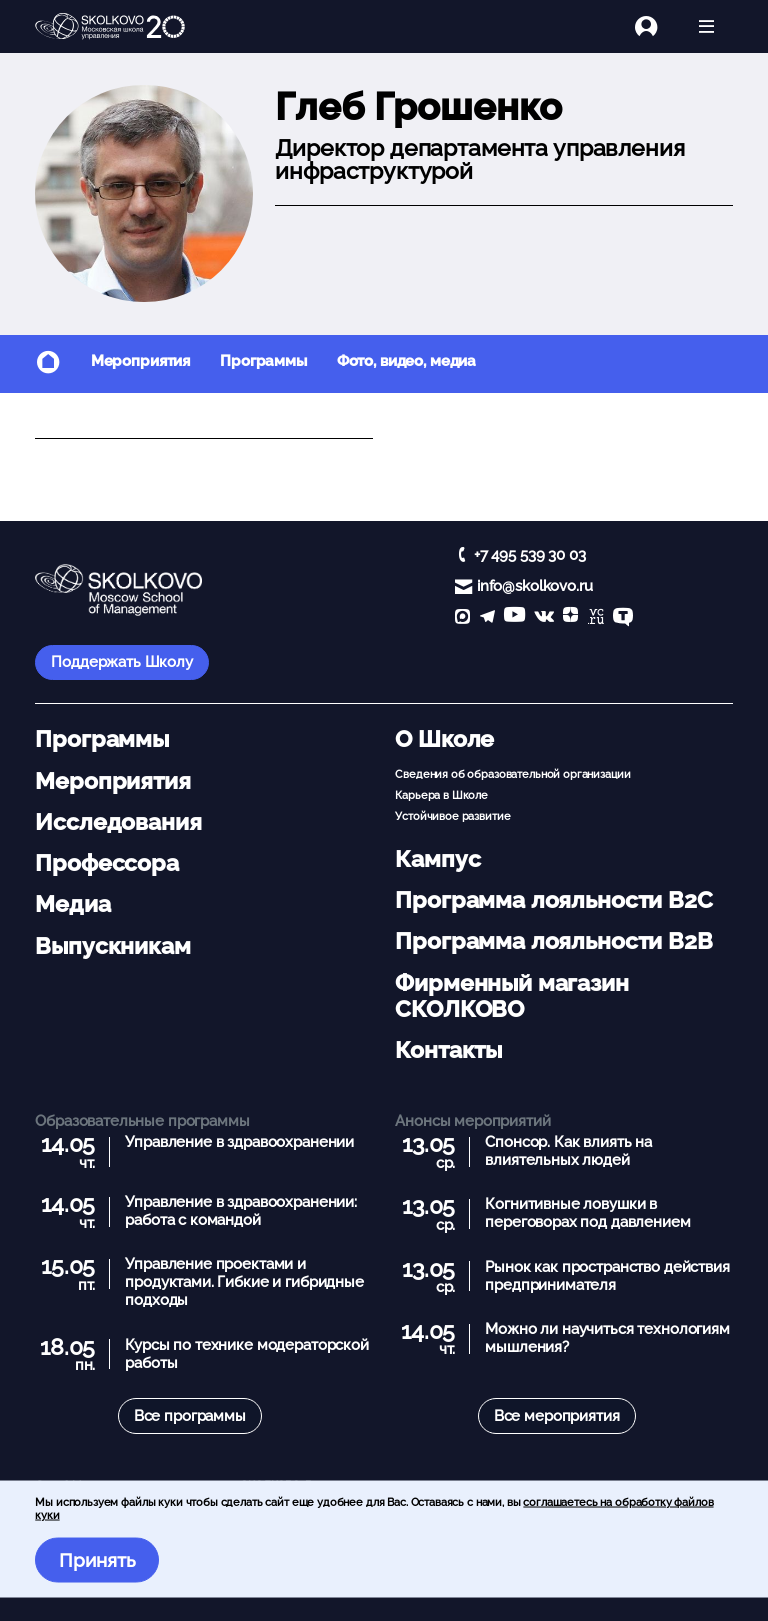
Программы (263, 361)
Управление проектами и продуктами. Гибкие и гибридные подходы (244, 1282)
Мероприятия (140, 361)
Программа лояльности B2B (553, 941)
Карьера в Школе (441, 795)
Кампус (437, 859)
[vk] (544, 618)
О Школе (444, 739)
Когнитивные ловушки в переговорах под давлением (587, 1213)
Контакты (448, 1050)
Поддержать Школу (122, 662)
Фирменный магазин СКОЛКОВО (511, 996)
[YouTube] (514, 618)
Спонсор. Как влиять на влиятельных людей (568, 1151)
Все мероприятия (557, 1416)
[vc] (596, 618)
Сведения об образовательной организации (512, 774)
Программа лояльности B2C (553, 900)
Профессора (107, 863)
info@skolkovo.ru (535, 586)
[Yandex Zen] (570, 618)
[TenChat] (623, 618)
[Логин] (657, 26)
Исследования (118, 822)
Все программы (190, 1416)
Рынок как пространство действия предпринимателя (607, 1276)
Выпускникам (112, 946)
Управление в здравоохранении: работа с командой (241, 1211)
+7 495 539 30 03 (530, 555)
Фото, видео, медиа (406, 361)
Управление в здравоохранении (239, 1142)
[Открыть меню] (706, 26)
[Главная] (110, 27)
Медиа (72, 904)
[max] (462, 618)
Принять (97, 1560)
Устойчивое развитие (452, 816)
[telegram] (487, 618)
